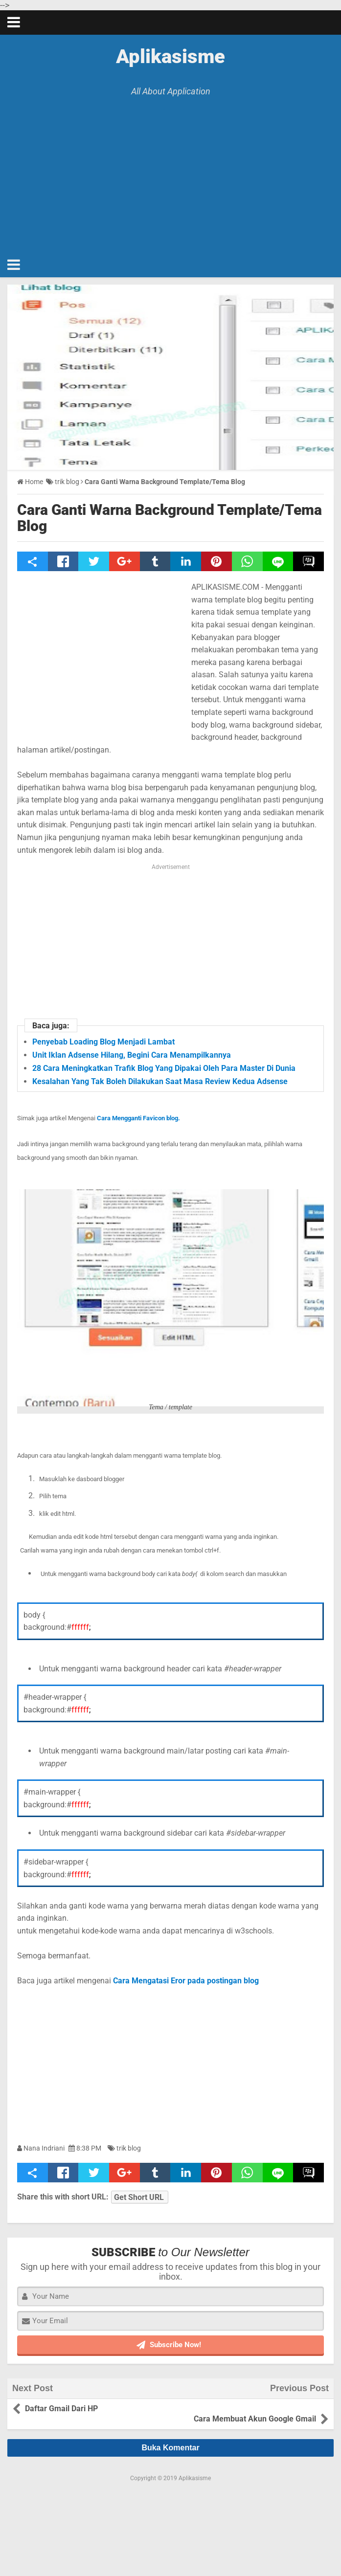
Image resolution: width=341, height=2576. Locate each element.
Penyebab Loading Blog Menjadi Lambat (103, 1041)
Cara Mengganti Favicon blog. (139, 1118)
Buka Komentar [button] (170, 2437)
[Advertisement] (170, 169)
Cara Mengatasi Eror (149, 1980)
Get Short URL (139, 2196)
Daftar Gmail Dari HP (63, 2408)
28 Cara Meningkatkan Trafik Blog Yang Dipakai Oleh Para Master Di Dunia (164, 1068)
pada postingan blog (222, 1980)
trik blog (128, 2148)
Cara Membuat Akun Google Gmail (253, 2408)
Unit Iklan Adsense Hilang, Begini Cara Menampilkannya (131, 1055)
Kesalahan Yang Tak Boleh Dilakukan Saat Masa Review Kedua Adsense (160, 1081)
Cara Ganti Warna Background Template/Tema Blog (169, 518)
